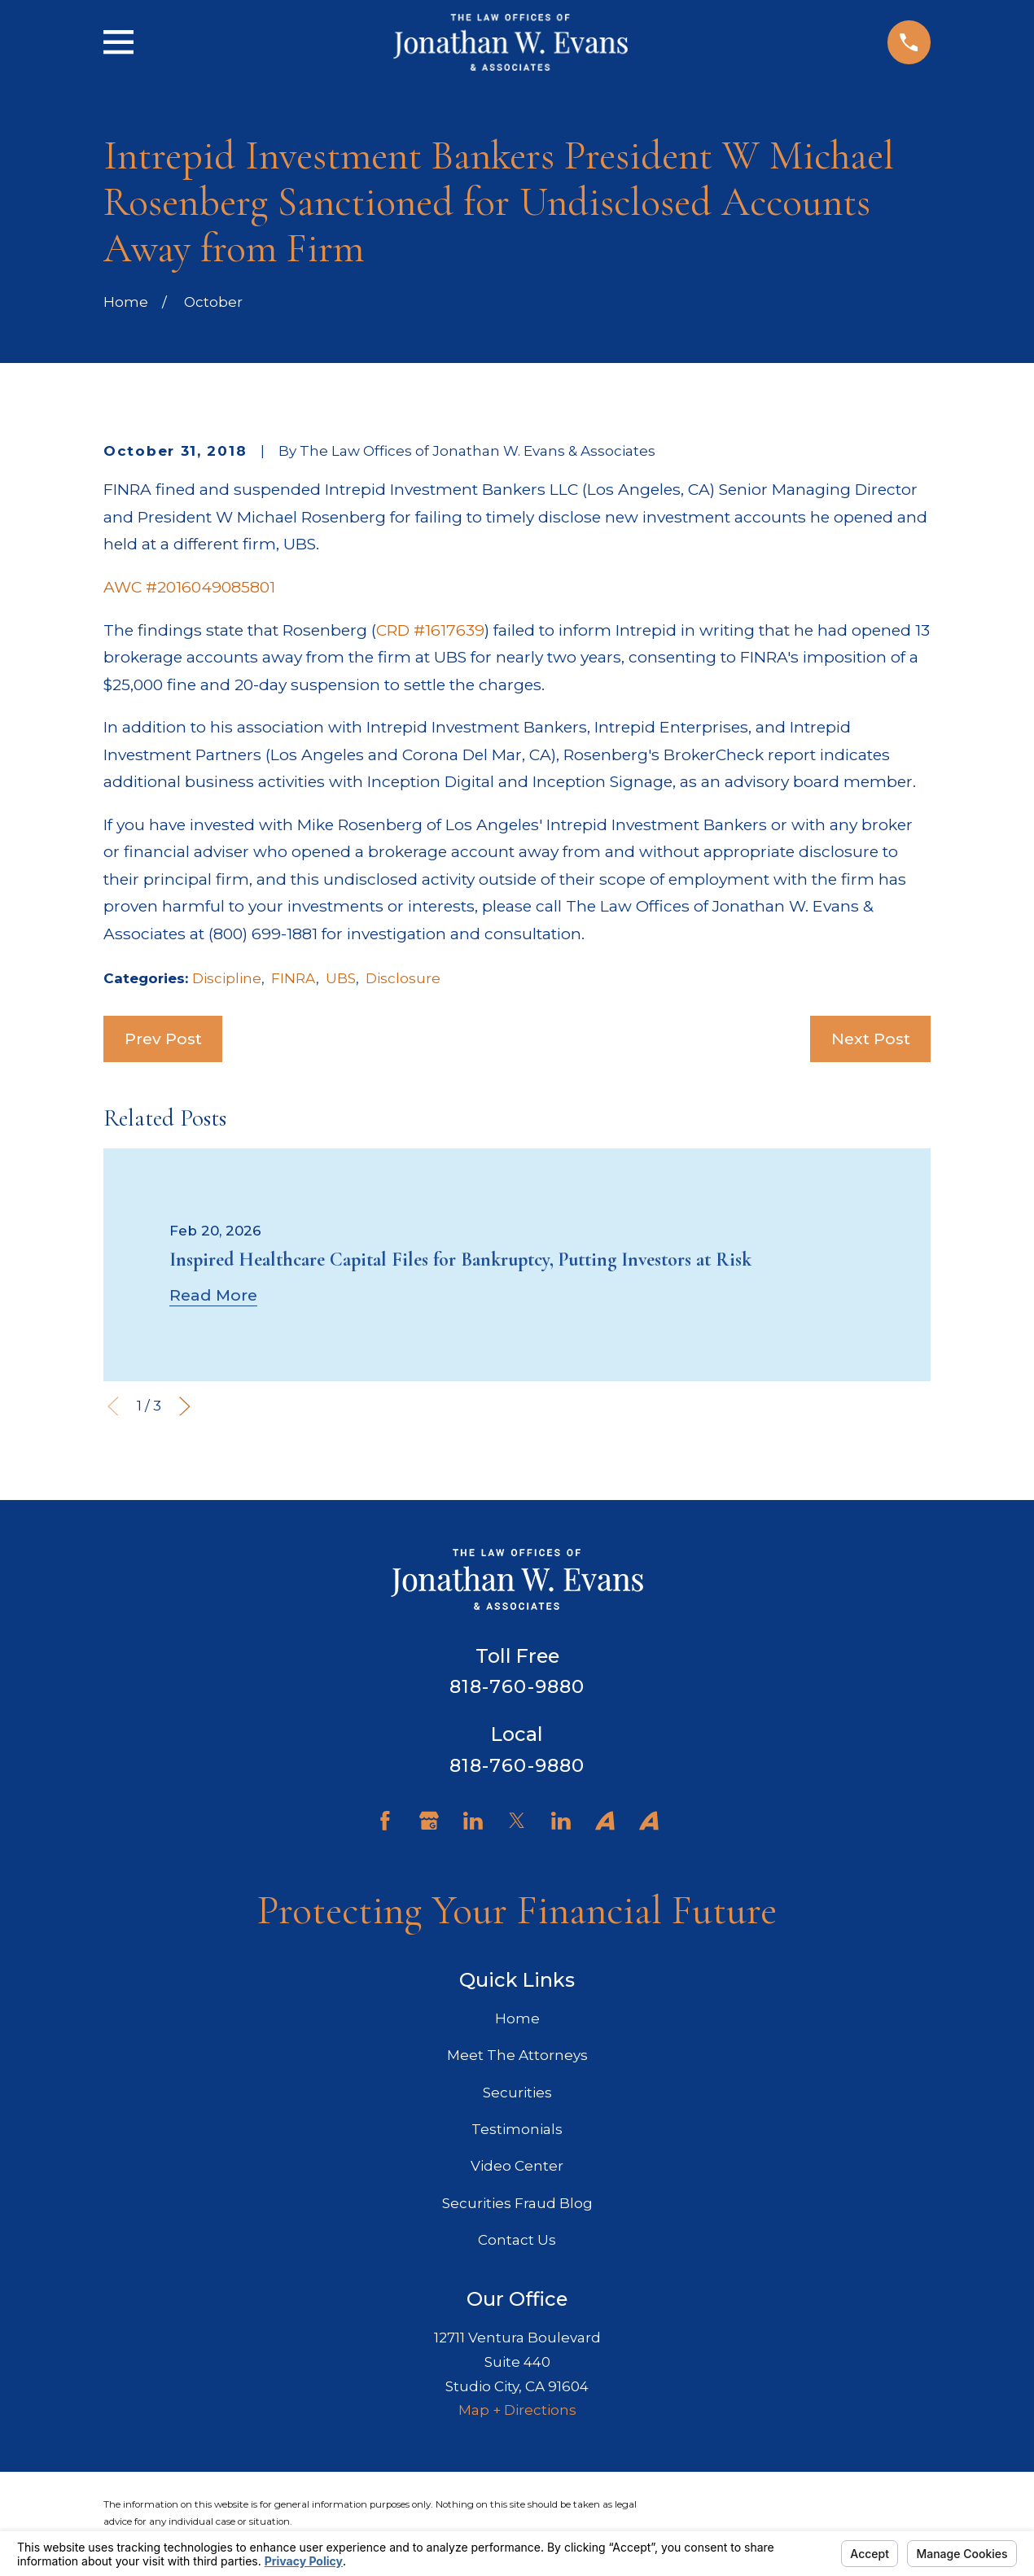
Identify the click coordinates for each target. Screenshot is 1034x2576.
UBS (341, 978)
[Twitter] (517, 1820)
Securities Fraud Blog (517, 2203)
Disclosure (403, 978)
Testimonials (517, 2129)
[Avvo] (605, 1820)
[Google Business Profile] (429, 1820)
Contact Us (517, 2240)
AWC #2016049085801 (189, 587)
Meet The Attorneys (517, 2055)
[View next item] (185, 1406)
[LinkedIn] (473, 1820)
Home (517, 2018)
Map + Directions (517, 2410)
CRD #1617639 (430, 630)
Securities (517, 2092)
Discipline (226, 978)
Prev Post (163, 1038)
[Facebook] (385, 1820)
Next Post (870, 1038)
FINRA (293, 978)
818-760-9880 (517, 1686)
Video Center (517, 2166)
